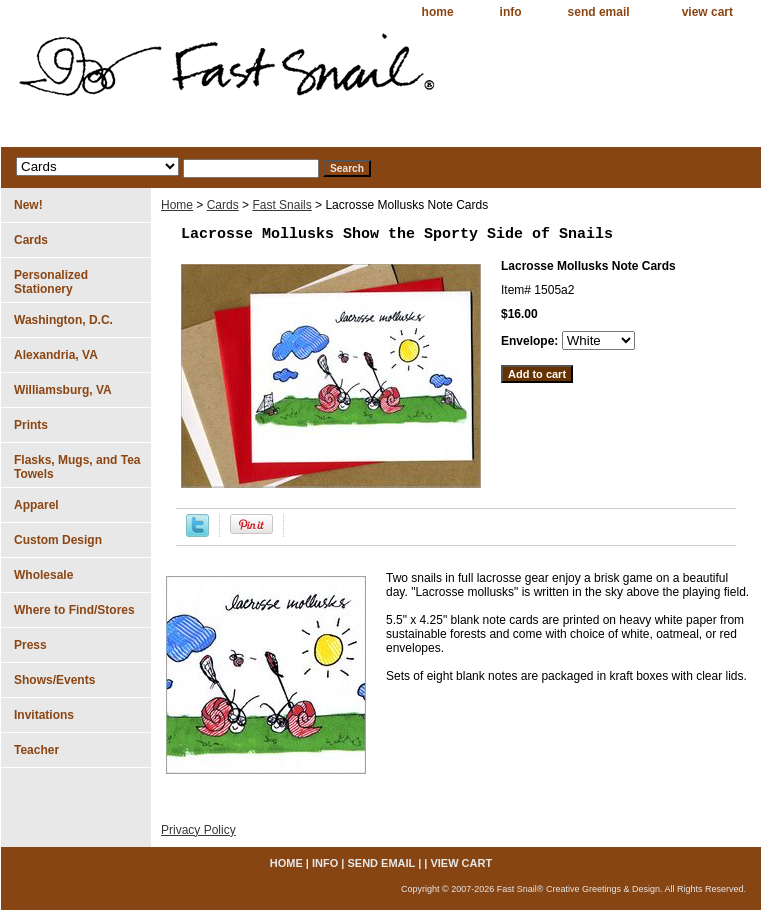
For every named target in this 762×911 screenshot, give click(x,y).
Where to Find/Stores (74, 610)
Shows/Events (54, 680)
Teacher (36, 750)
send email (599, 12)
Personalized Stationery (51, 282)
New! (28, 205)
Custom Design (58, 540)
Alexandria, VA (56, 355)
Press (30, 645)
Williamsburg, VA (63, 390)
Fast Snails (281, 205)
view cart (707, 12)
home (438, 12)
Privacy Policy (198, 830)
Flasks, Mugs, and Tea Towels (77, 467)
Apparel (36, 505)
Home (177, 205)
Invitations (44, 715)
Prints (31, 425)
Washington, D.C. (63, 320)
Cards (223, 205)
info (511, 12)
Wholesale (43, 575)
